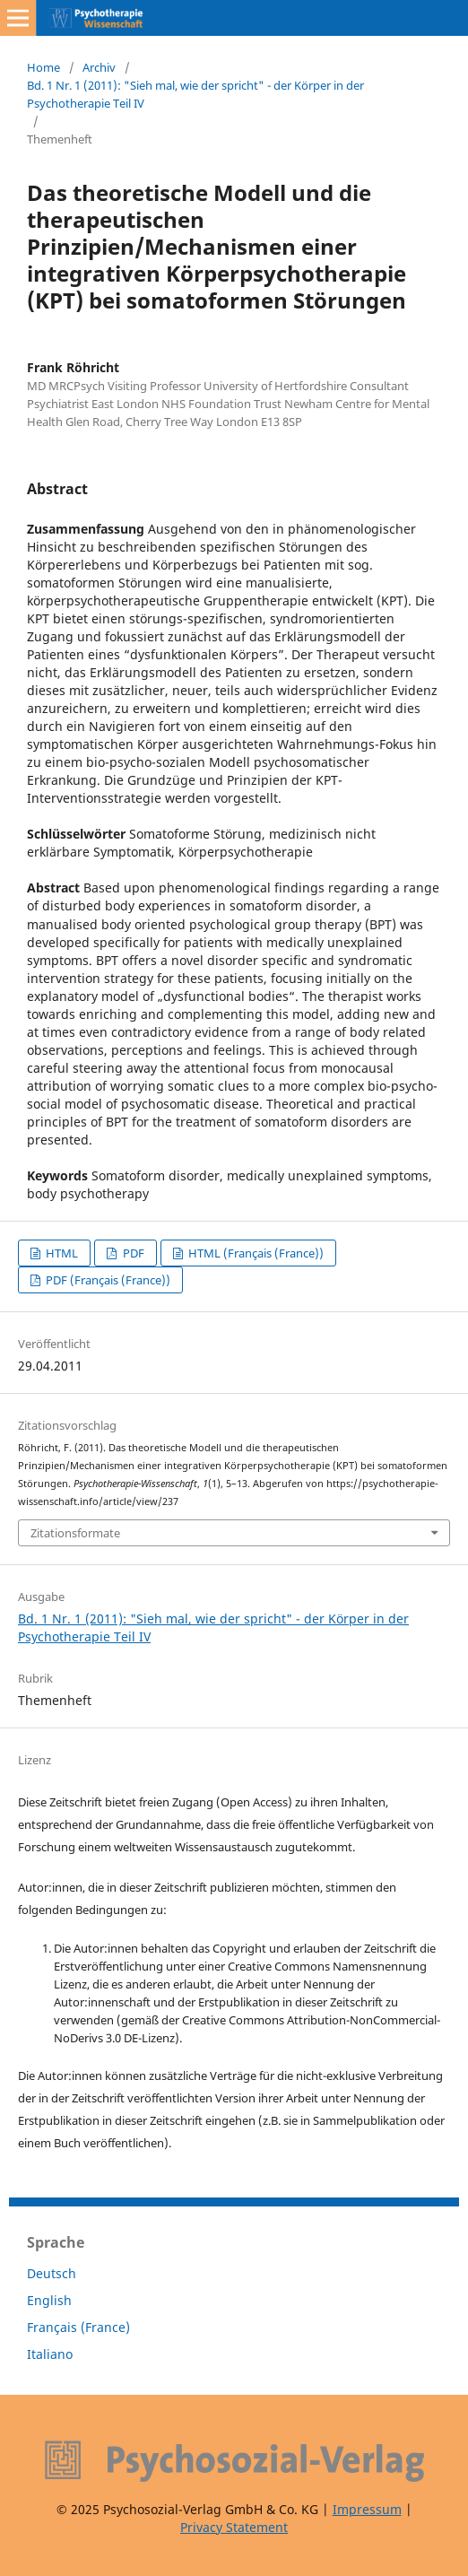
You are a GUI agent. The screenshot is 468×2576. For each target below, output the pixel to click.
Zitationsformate (75, 1533)
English (49, 2300)
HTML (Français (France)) (255, 1253)
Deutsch (51, 2273)
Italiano (50, 2354)
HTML (60, 1253)
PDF (132, 1253)
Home (43, 67)
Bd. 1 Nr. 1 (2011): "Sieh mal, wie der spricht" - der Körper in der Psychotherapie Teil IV (195, 94)
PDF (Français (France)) (106, 1280)
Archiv (99, 67)
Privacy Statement (234, 2527)
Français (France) (78, 2327)
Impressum (367, 2509)
